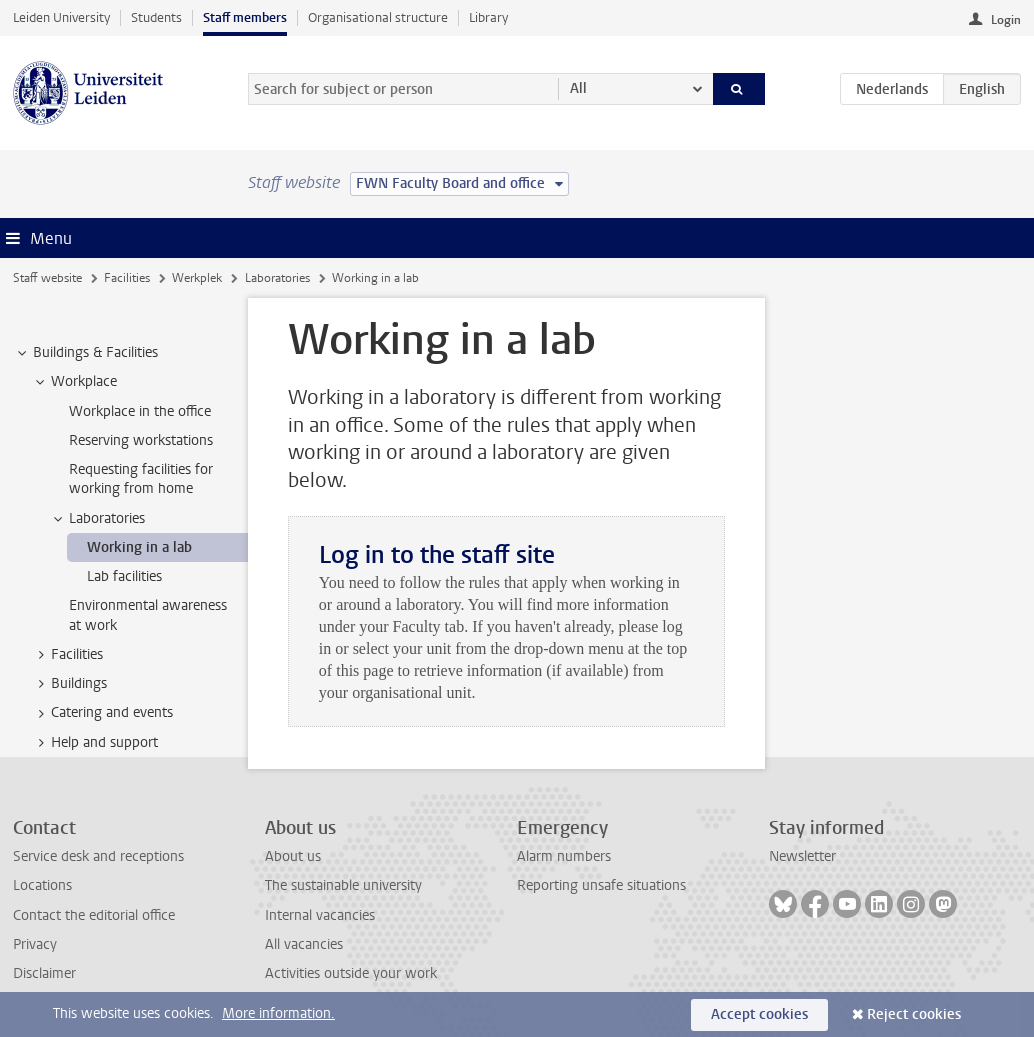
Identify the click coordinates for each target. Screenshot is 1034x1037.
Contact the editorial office (94, 915)
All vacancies (304, 944)
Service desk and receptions (98, 856)
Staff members (245, 17)
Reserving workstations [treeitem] (141, 440)
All (578, 88)
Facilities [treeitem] (67, 655)
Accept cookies (759, 1014)
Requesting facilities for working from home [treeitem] (141, 479)
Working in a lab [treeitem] (139, 547)
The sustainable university (343, 885)
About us (293, 856)
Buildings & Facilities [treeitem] (86, 353)
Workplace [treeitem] (74, 382)
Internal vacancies (320, 915)
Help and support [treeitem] (95, 743)
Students (156, 17)
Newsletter (802, 856)
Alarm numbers (564, 856)
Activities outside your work (351, 973)
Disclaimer (44, 973)
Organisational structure (378, 17)
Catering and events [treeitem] (102, 713)
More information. (278, 1013)
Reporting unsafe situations (601, 885)
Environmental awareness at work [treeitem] (148, 615)
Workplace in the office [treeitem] (140, 411)
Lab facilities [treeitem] (124, 576)
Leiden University (61, 17)
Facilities (127, 278)
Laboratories (277, 278)
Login (1006, 20)
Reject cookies (914, 1014)
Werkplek (197, 278)
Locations (42, 885)
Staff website (47, 278)
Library (488, 17)
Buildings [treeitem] (69, 684)
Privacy (35, 944)
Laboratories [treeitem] (97, 519)
